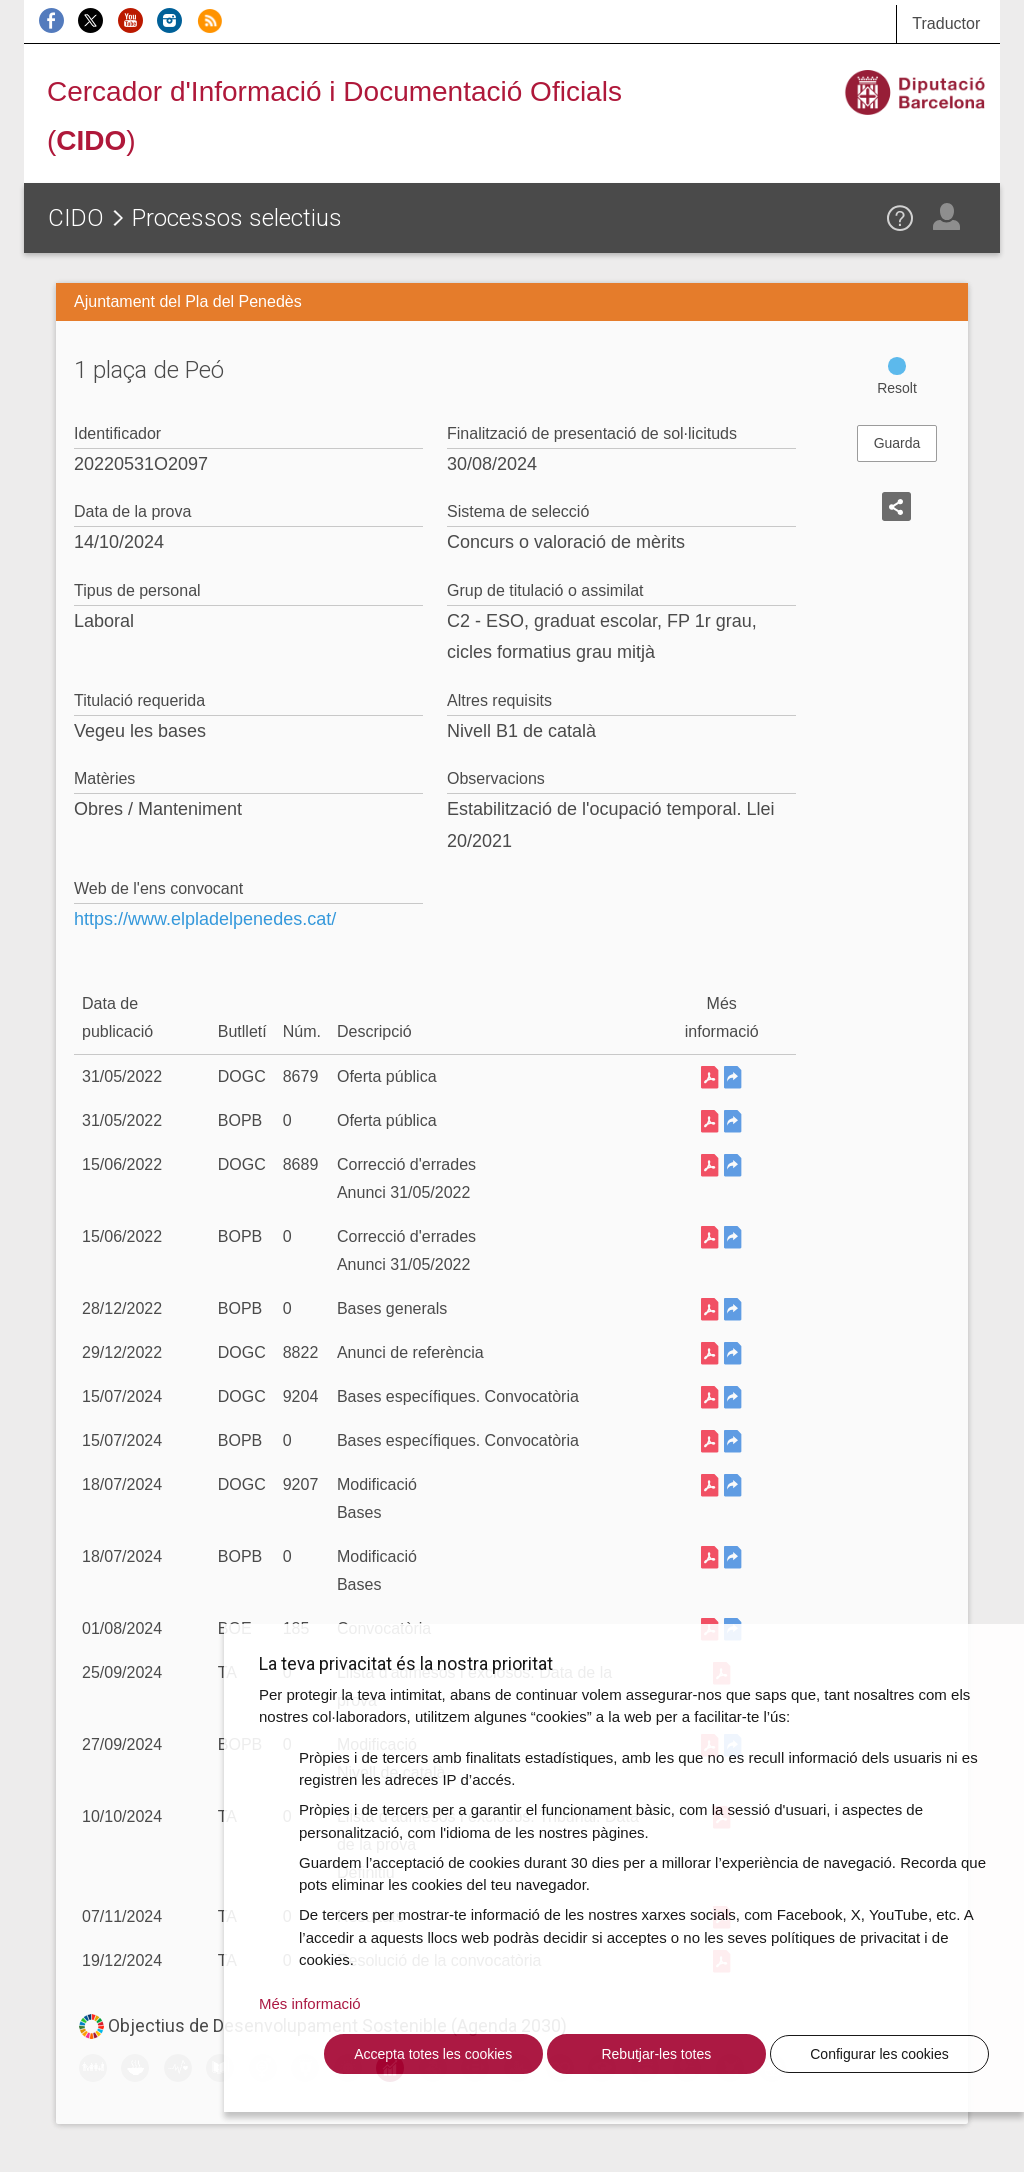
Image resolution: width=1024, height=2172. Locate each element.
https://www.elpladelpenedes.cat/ (205, 919)
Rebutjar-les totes (656, 2054)
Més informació (310, 2003)
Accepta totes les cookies (433, 2054)
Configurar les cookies (879, 2054)
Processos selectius (237, 218)
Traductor (946, 23)
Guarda (897, 443)
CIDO (76, 218)
